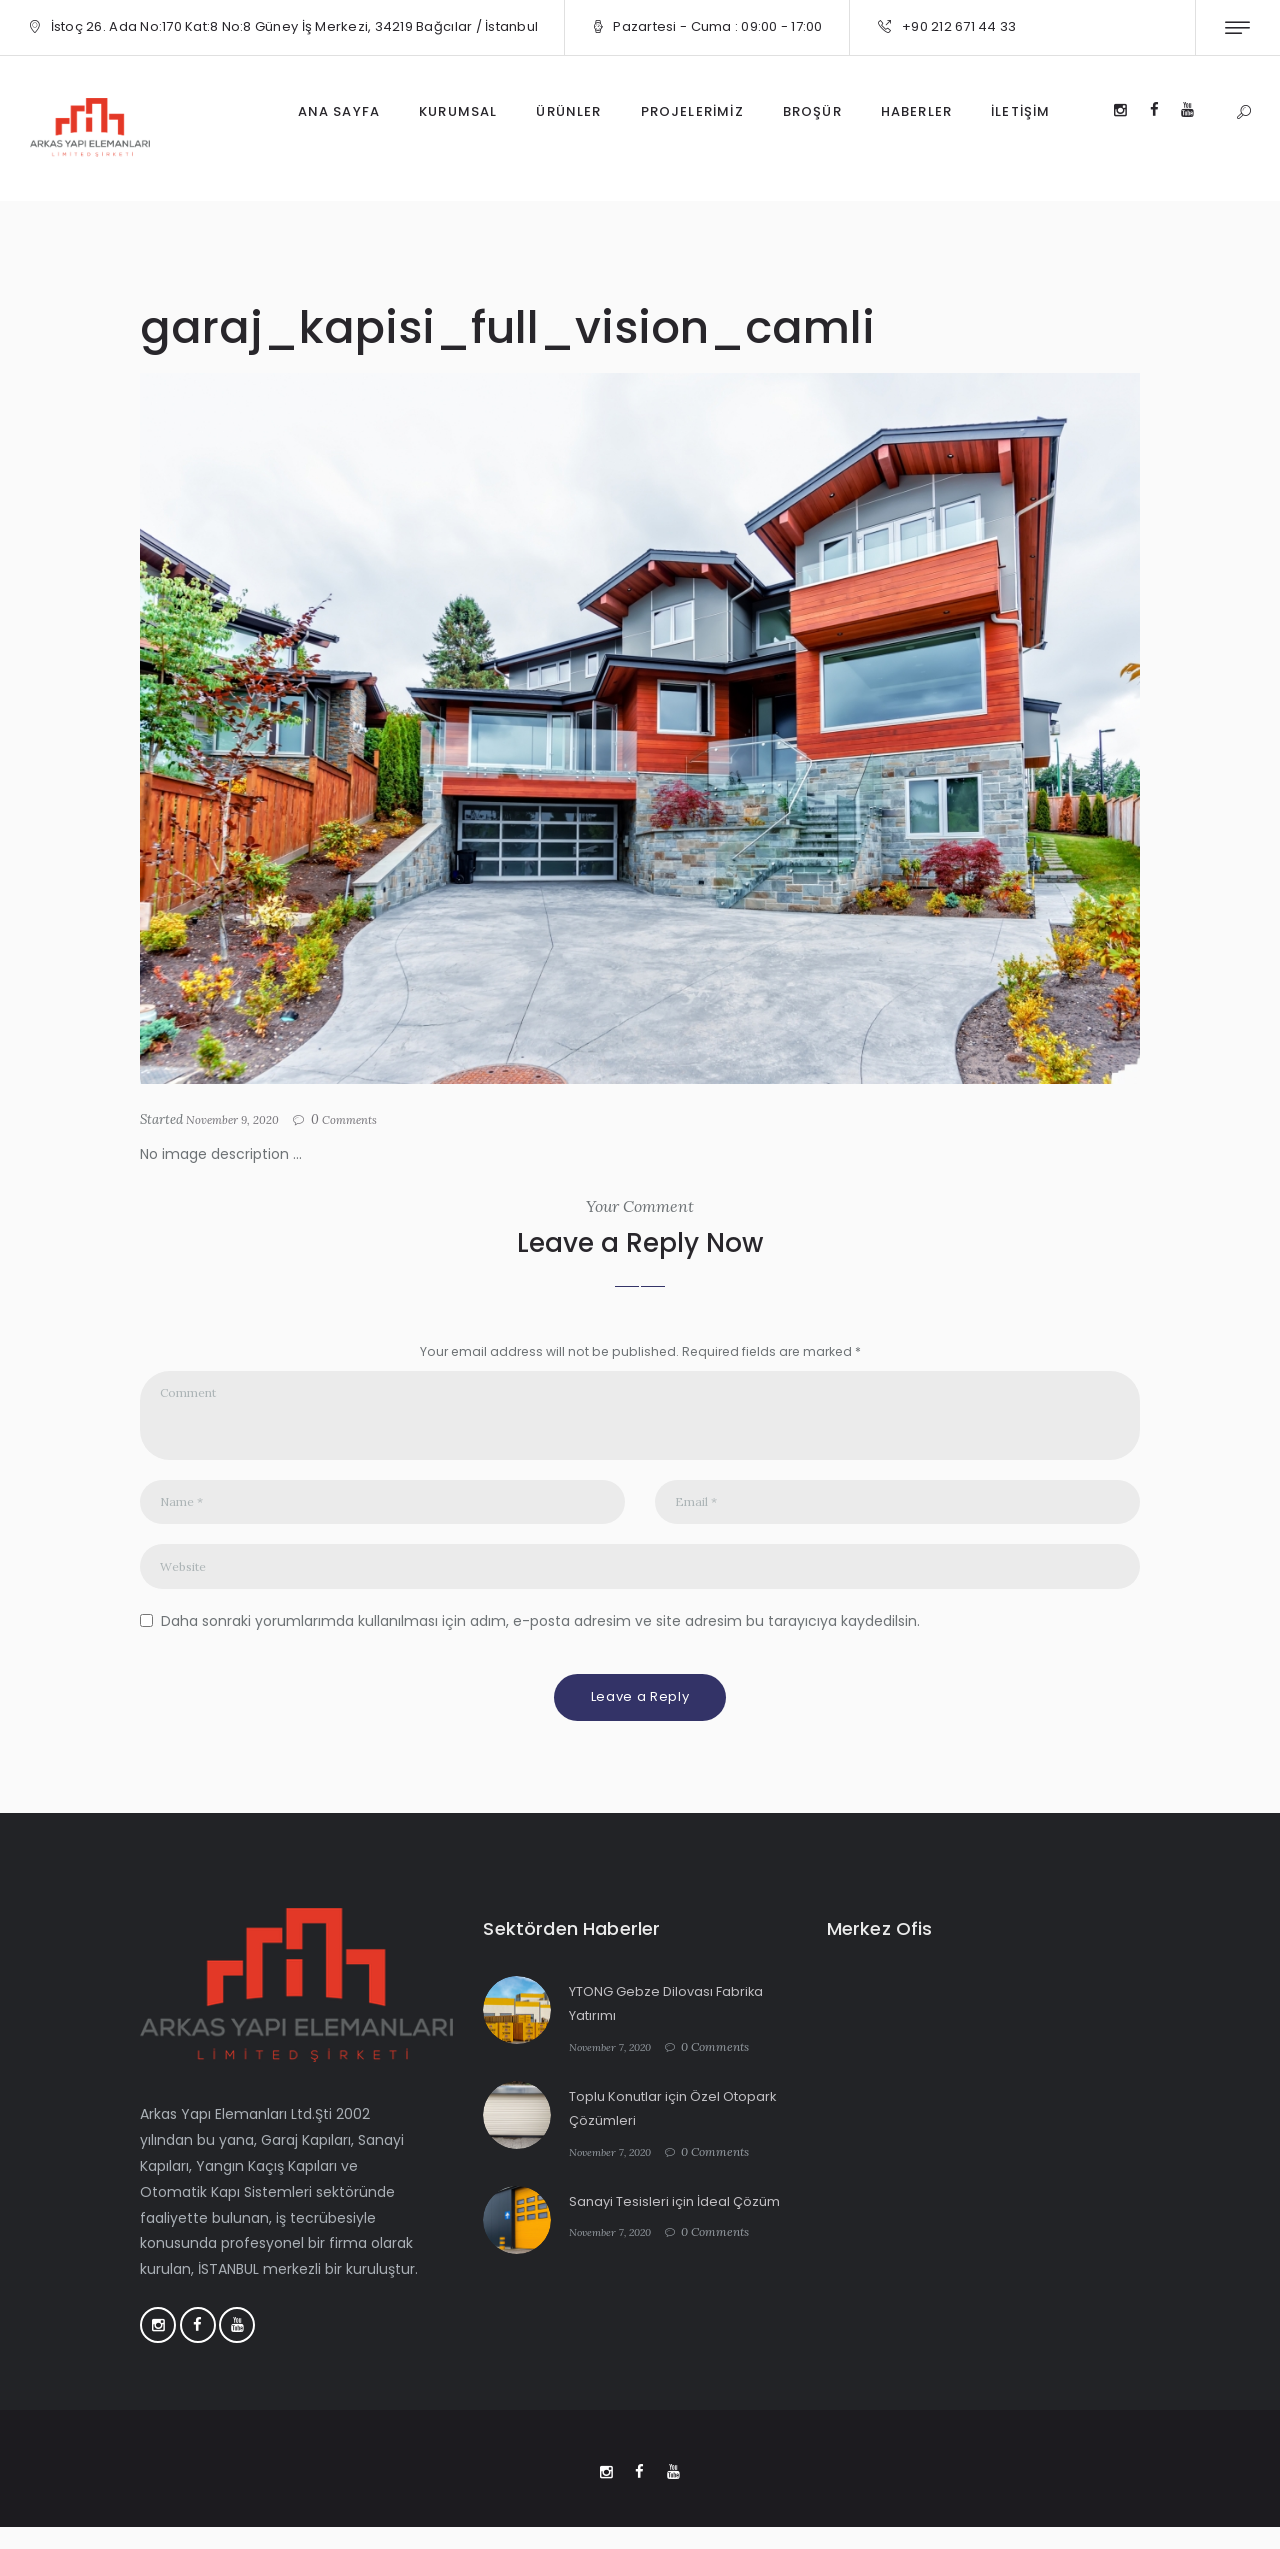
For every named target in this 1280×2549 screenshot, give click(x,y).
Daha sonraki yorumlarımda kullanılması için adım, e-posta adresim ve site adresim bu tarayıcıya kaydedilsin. (540, 1636)
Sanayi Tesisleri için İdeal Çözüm (681, 2217)
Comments (364, 1120)
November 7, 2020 (616, 2062)
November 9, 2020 (239, 1119)
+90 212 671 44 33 (959, 26)
